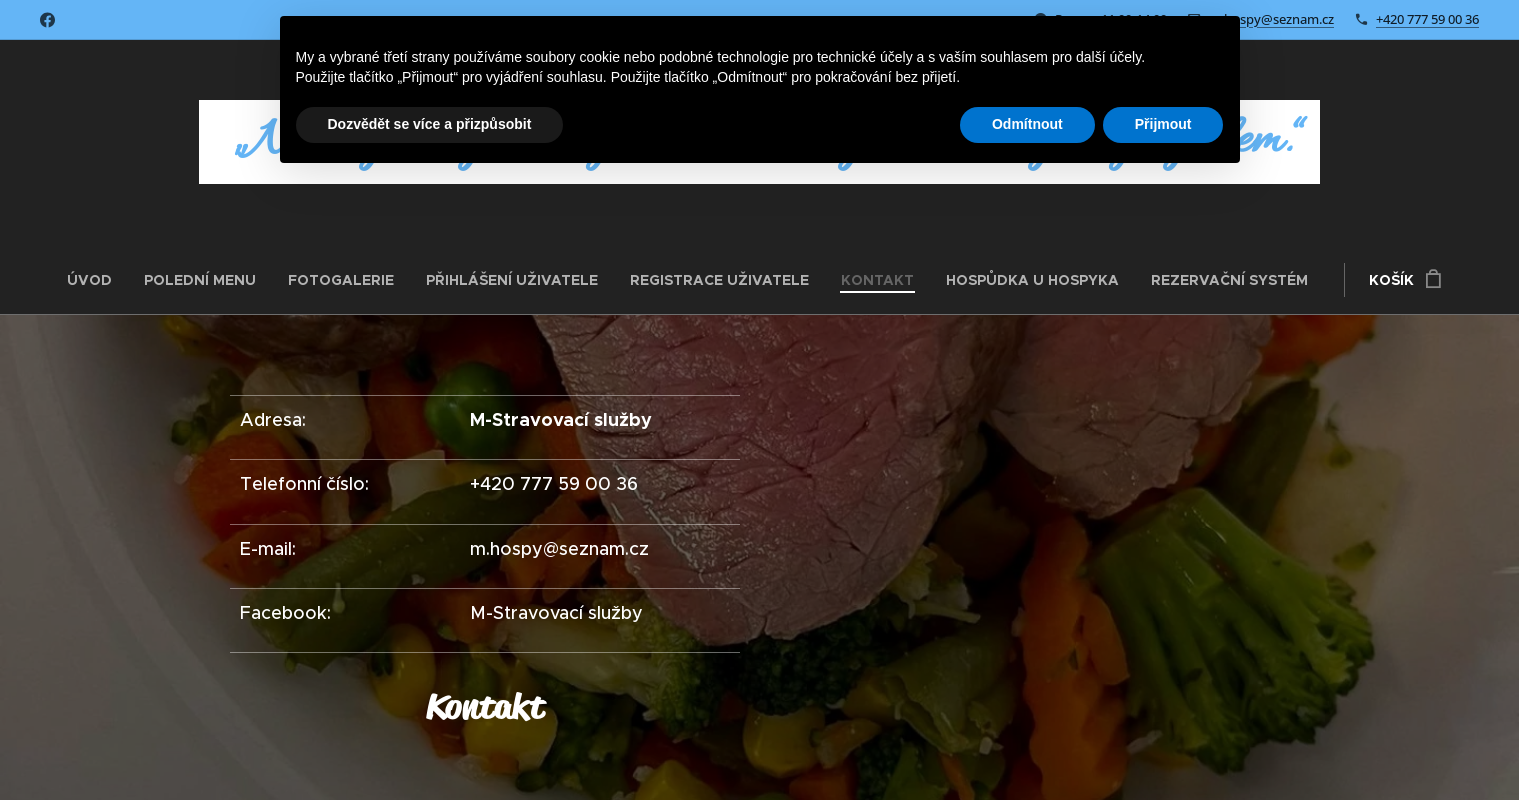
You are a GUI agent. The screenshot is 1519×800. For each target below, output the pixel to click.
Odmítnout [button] (1027, 124)
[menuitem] (97, 280)
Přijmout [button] (1163, 124)
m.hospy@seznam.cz (1271, 19)
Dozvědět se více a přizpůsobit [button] (430, 124)
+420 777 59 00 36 (1427, 19)
